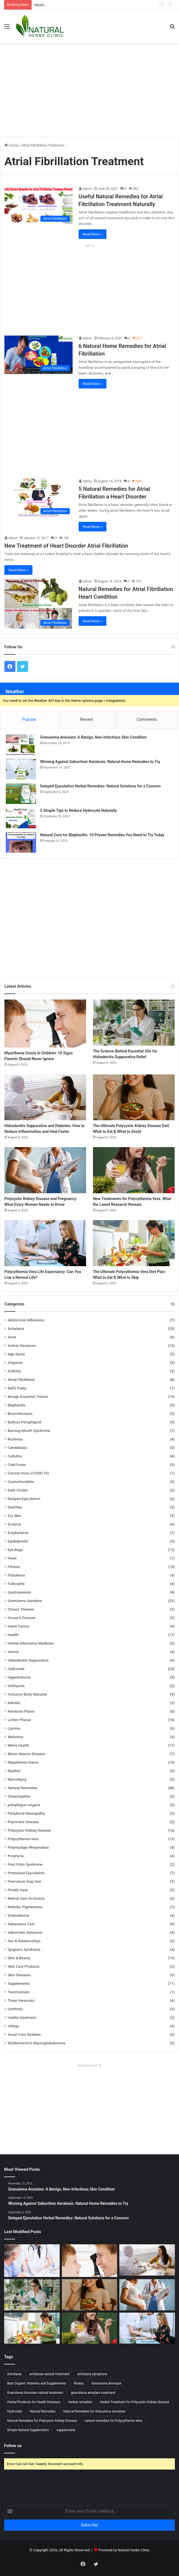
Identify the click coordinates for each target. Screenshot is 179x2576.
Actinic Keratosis (22, 1345)
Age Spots (16, 1354)
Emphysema (18, 1532)
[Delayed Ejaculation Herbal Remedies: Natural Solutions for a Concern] (21, 793)
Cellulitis (15, 1456)
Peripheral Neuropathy (26, 1813)
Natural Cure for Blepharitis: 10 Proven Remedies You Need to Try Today (102, 835)
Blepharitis (16, 1405)
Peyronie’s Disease (23, 1822)
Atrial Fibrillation (21, 1379)
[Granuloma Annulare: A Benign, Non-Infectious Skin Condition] (21, 744)
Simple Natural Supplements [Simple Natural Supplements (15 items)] (28, 2430)
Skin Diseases (19, 1975)
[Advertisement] (91, 87)
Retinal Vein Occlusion (26, 1898)
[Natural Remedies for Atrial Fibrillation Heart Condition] (38, 604)
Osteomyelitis (19, 1796)
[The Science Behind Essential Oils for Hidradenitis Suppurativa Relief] (134, 1023)
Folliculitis (16, 1583)
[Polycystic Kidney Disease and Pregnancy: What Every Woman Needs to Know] (45, 1170)
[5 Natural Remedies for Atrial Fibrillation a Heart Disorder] (38, 497)
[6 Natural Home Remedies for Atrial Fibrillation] (38, 355)
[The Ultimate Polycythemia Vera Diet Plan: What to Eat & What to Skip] (134, 1243)
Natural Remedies (22, 1788)
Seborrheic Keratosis (25, 1932)
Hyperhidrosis (19, 1677)
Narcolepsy (17, 1779)
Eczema (14, 1524)
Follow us (13, 2445)
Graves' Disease (21, 1609)
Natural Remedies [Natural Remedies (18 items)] (43, 2411)
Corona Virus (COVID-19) (28, 1473)
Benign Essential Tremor (28, 1396)
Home (11, 145)
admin (87, 189)
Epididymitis (18, 1541)
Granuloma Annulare (25, 1600)
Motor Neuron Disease (26, 1754)
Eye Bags (15, 1549)
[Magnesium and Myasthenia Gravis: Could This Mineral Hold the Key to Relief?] (32, 2260)
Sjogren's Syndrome (24, 1949)
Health (13, 1634)
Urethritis (15, 2009)
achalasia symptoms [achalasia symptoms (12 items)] (92, 2374)
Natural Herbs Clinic (134, 2550)
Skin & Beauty (19, 1958)
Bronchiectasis (20, 1413)
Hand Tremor (18, 1626)
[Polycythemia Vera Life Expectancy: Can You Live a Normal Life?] (45, 1243)
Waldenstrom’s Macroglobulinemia (36, 2043)
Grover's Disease (21, 1617)
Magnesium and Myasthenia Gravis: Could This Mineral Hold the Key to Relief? (96, 5)
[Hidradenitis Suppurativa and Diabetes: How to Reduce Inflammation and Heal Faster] (45, 1097)
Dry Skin (14, 1515)
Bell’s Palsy (17, 1388)
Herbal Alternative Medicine (31, 1643)
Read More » (93, 234)
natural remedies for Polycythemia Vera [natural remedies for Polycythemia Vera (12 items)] (113, 2421)
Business (15, 1439)
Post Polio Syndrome (25, 1864)
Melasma (15, 1737)
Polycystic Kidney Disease (29, 1830)
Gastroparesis (19, 1592)
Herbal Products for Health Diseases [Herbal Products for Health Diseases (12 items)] (33, 2402)
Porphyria (16, 1856)
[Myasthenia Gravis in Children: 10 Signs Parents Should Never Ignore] (45, 1024)
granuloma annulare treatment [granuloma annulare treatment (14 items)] (93, 2393)
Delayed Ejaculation (24, 1498)
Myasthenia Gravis (23, 1762)
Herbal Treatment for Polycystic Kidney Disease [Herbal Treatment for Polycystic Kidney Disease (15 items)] (134, 2402)
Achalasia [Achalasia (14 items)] (14, 2374)
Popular (29, 719)
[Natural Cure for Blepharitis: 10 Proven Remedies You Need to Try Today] (21, 842)
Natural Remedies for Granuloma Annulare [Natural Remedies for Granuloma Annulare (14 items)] (94, 2411)
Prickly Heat (18, 1890)
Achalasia (16, 1328)
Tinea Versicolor (21, 2000)
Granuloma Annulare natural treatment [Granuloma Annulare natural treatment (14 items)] (35, 2393)
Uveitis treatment (22, 2017)
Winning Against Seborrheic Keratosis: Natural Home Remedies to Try (100, 761)
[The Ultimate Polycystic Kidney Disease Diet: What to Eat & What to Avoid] (134, 1097)
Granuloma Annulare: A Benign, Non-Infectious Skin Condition (93, 737)
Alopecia (15, 1362)
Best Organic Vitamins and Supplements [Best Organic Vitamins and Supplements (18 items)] (36, 2383)
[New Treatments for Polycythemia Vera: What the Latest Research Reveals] (134, 1170)
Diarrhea (15, 1507)
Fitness (14, 1566)
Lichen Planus (19, 1720)
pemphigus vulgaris (24, 1805)
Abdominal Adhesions (26, 1320)
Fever (12, 1558)
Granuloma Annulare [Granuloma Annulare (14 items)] (106, 2383)
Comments (147, 719)
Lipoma (14, 1728)
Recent (86, 719)
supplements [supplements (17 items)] (66, 2430)
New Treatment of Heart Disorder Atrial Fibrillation (66, 545)
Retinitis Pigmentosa (25, 1907)
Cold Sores (17, 1464)
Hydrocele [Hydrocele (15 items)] (14, 2411)
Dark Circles (18, 1490)
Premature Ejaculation (26, 1873)
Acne (12, 1337)
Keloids (14, 1703)
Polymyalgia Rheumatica (28, 1847)
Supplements (19, 1983)
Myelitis (14, 1771)
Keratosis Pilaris (21, 1711)
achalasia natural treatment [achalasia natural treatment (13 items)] (49, 2374)
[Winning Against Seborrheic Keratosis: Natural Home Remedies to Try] (21, 769)
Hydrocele (16, 1668)
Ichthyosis (16, 1685)
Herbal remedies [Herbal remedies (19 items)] (80, 2402)
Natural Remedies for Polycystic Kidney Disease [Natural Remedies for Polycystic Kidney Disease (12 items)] (42, 2421)
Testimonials (18, 1992)
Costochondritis (21, 1481)
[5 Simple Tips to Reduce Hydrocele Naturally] (21, 818)
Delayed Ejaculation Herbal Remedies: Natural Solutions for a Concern (100, 786)
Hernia (13, 1651)
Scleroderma (18, 1915)
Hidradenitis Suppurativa (28, 1660)
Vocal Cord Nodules (24, 2034)
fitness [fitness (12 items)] (79, 2383)
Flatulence (16, 1575)
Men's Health (18, 1745)
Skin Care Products (23, 1966)
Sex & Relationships (24, 1941)
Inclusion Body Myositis (27, 1694)
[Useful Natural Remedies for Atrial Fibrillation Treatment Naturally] (38, 205)
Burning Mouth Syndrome (29, 1430)
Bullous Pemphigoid (24, 1422)
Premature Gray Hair (25, 1881)
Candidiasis (17, 1447)
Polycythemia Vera (23, 1839)
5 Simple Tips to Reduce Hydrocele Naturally (78, 810)
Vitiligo (13, 2026)
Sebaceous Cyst (21, 1924)
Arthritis (14, 1371)
